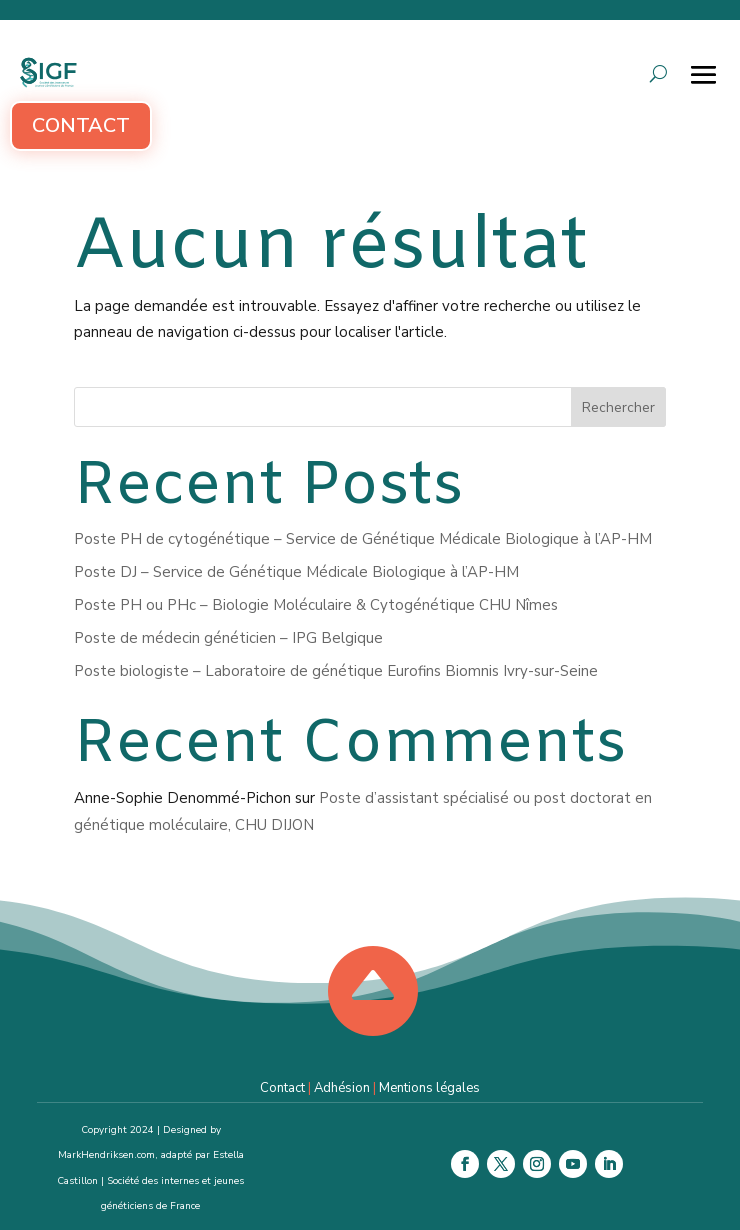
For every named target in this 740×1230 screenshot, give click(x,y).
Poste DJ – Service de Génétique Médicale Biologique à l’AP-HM (296, 572)
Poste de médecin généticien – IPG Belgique (228, 638)
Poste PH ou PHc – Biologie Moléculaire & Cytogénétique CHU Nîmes (316, 605)
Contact (81, 125)
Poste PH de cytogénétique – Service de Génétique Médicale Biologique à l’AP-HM (363, 539)
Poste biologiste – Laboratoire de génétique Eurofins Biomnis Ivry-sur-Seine (336, 671)
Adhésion (342, 1088)
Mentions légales (429, 1088)
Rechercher (618, 407)
